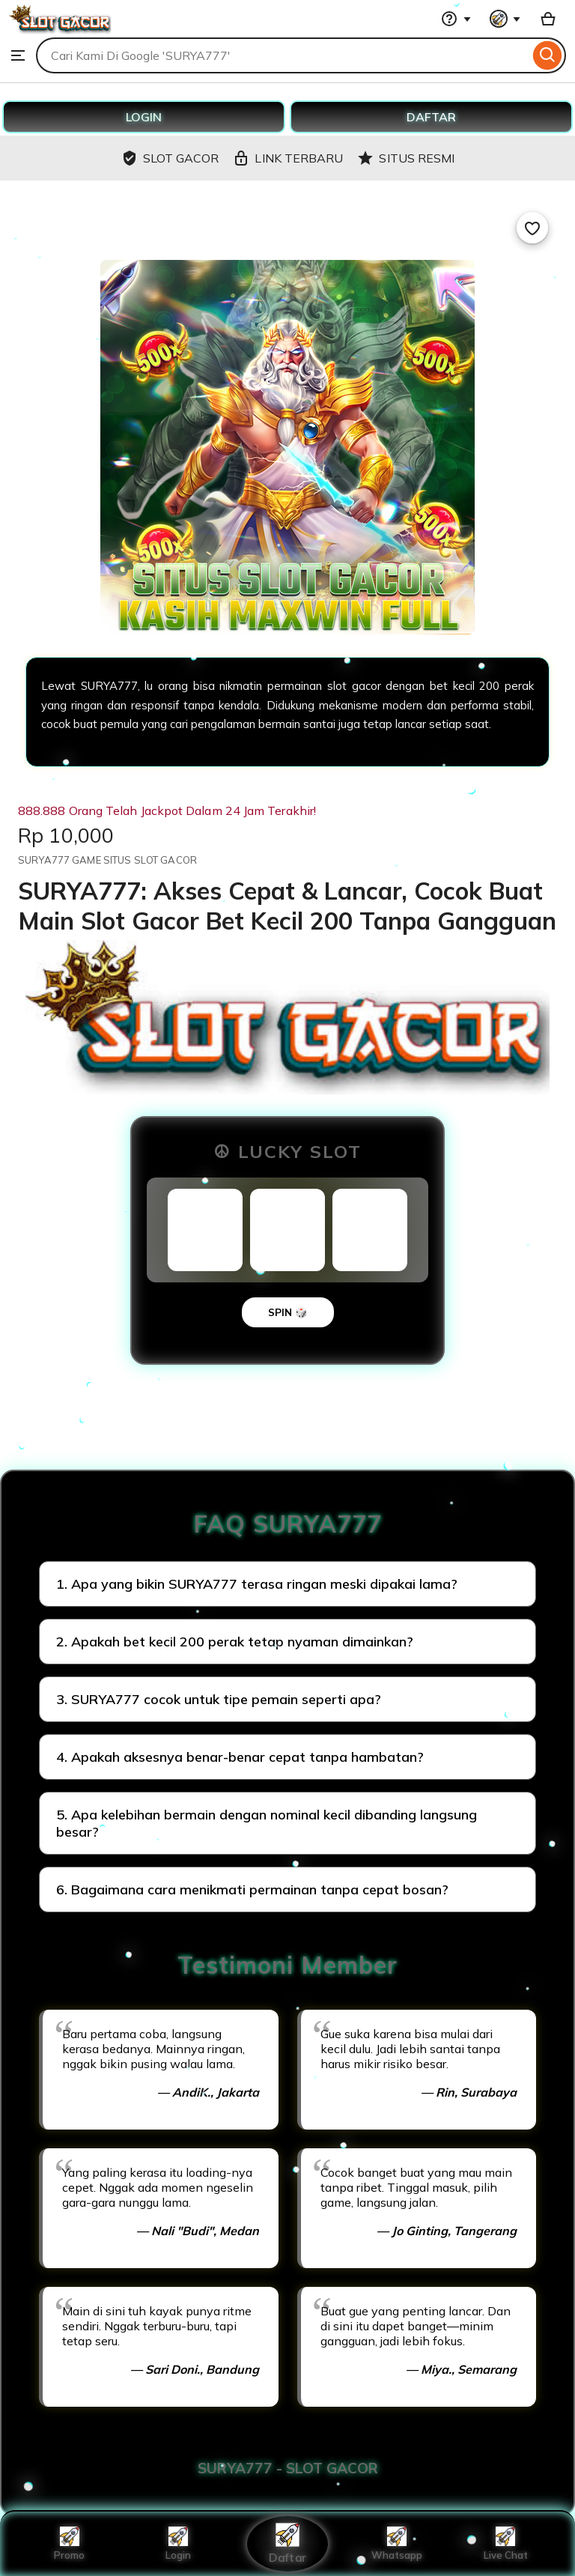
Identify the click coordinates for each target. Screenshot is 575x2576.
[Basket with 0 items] (548, 19)
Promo (69, 2544)
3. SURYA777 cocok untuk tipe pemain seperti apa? (218, 1699)
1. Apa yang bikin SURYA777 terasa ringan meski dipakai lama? (256, 1583)
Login (178, 2544)
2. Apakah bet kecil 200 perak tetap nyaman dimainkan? (234, 1641)
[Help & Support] (456, 19)
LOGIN (144, 116)
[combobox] (282, 55)
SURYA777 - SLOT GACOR (288, 2468)
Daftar (287, 2543)
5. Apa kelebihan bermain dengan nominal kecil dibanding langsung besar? (266, 1823)
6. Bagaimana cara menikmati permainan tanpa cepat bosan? (252, 1889)
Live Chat (506, 2544)
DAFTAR (431, 116)
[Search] (547, 55)
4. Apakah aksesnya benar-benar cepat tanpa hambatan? (240, 1757)
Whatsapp (396, 2544)
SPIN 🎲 (288, 1312)
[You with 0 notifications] (505, 19)
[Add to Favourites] (532, 227)
